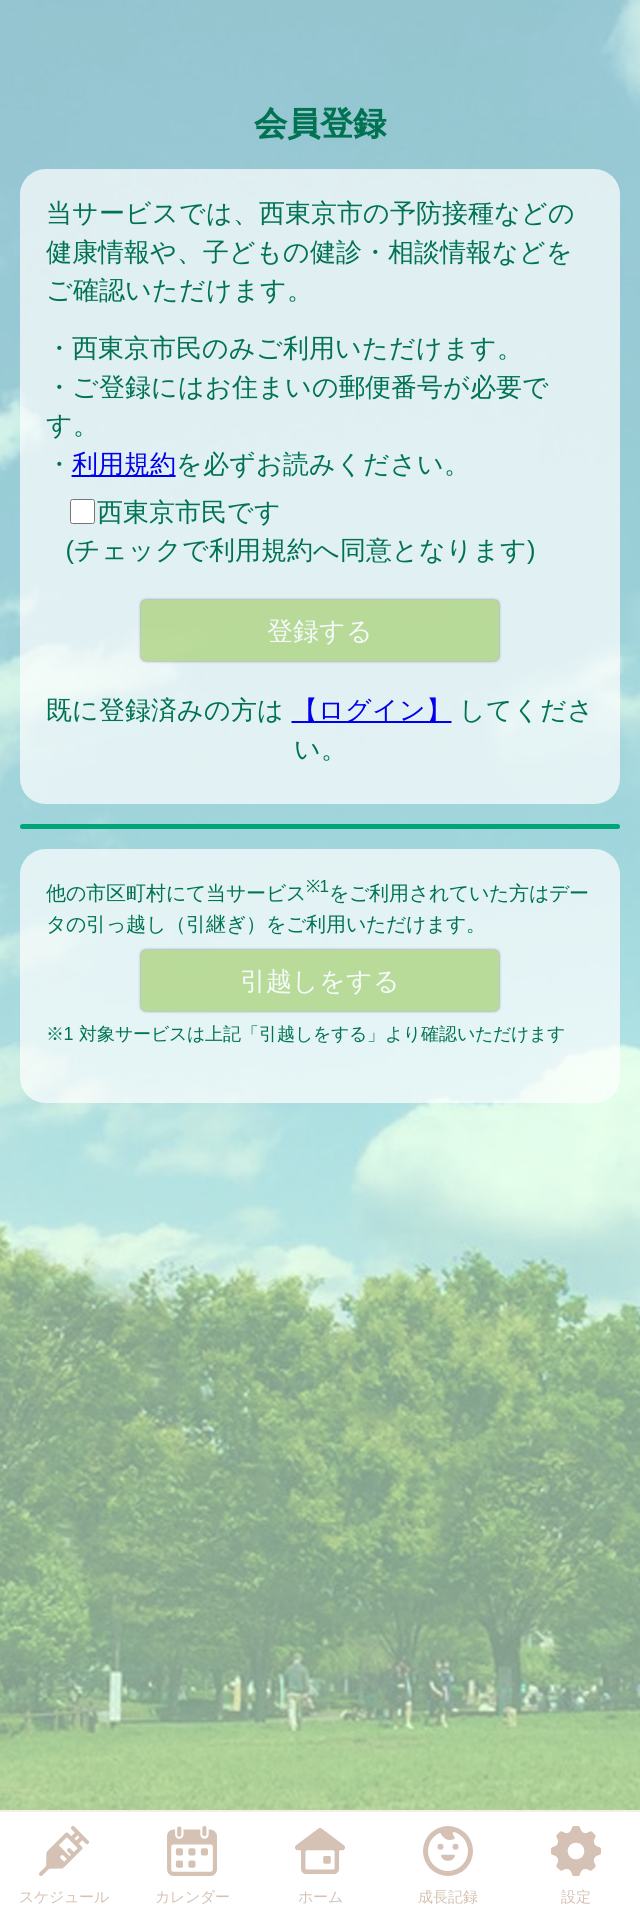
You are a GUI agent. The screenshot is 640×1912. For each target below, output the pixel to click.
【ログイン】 (372, 710)
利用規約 (124, 464)
